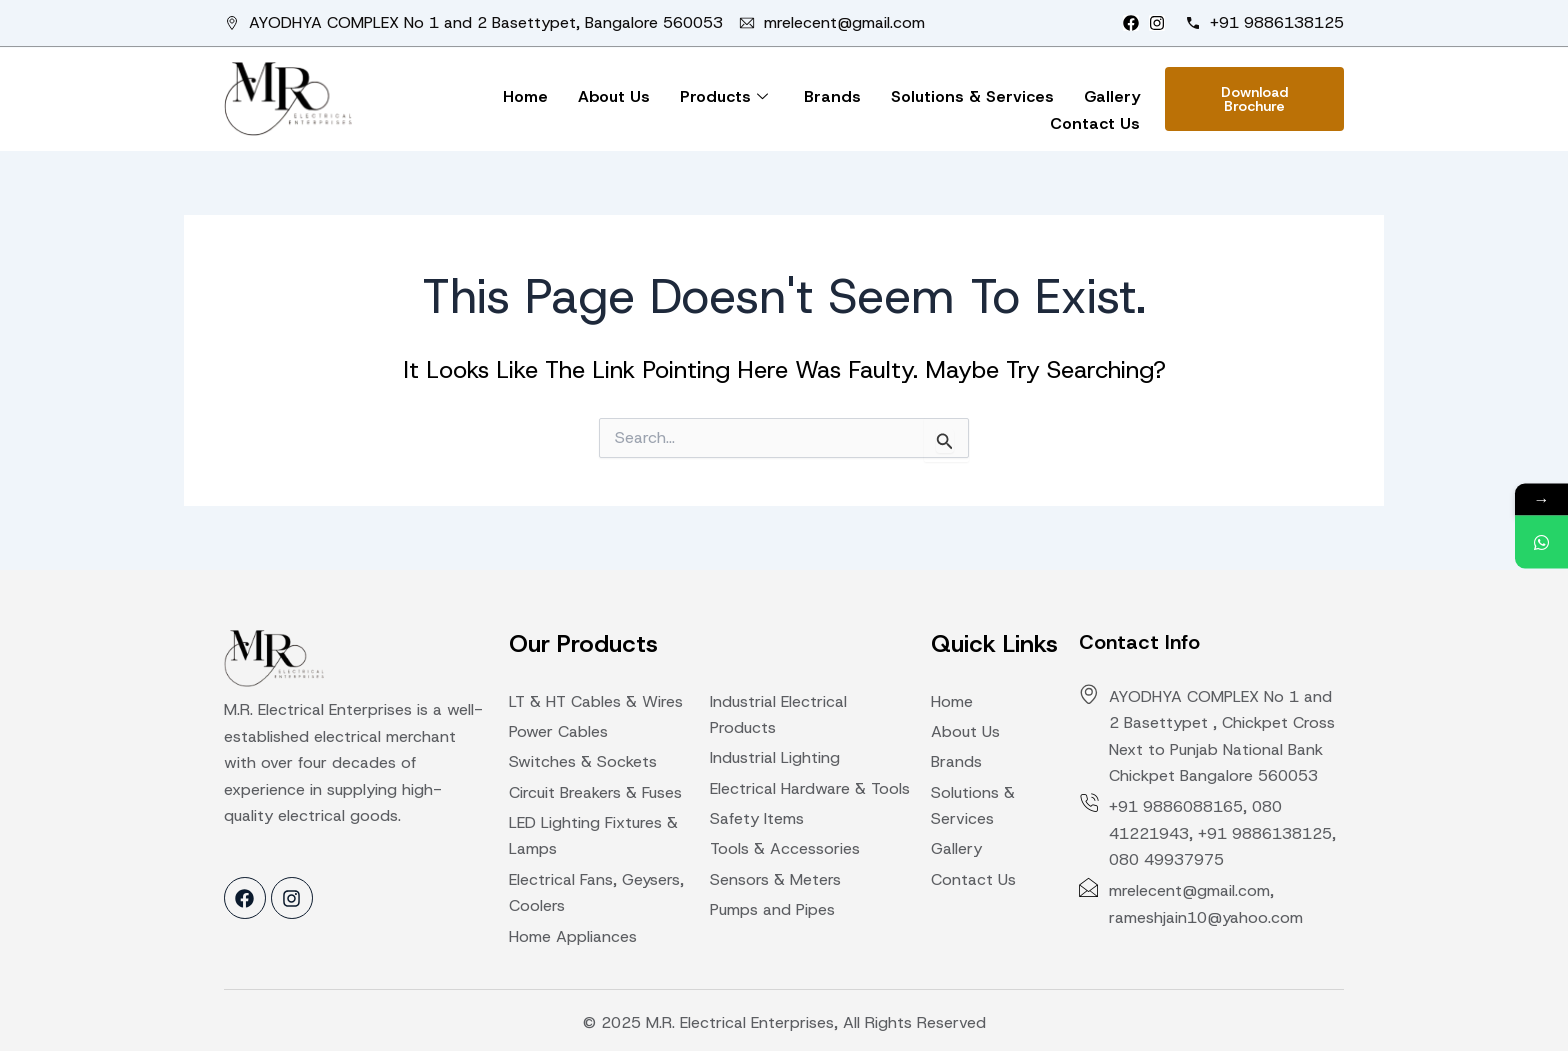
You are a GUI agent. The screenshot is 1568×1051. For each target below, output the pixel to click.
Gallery (1112, 96)
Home (525, 96)
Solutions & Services (972, 96)
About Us (614, 96)
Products (724, 96)
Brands (832, 96)
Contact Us (1095, 123)
